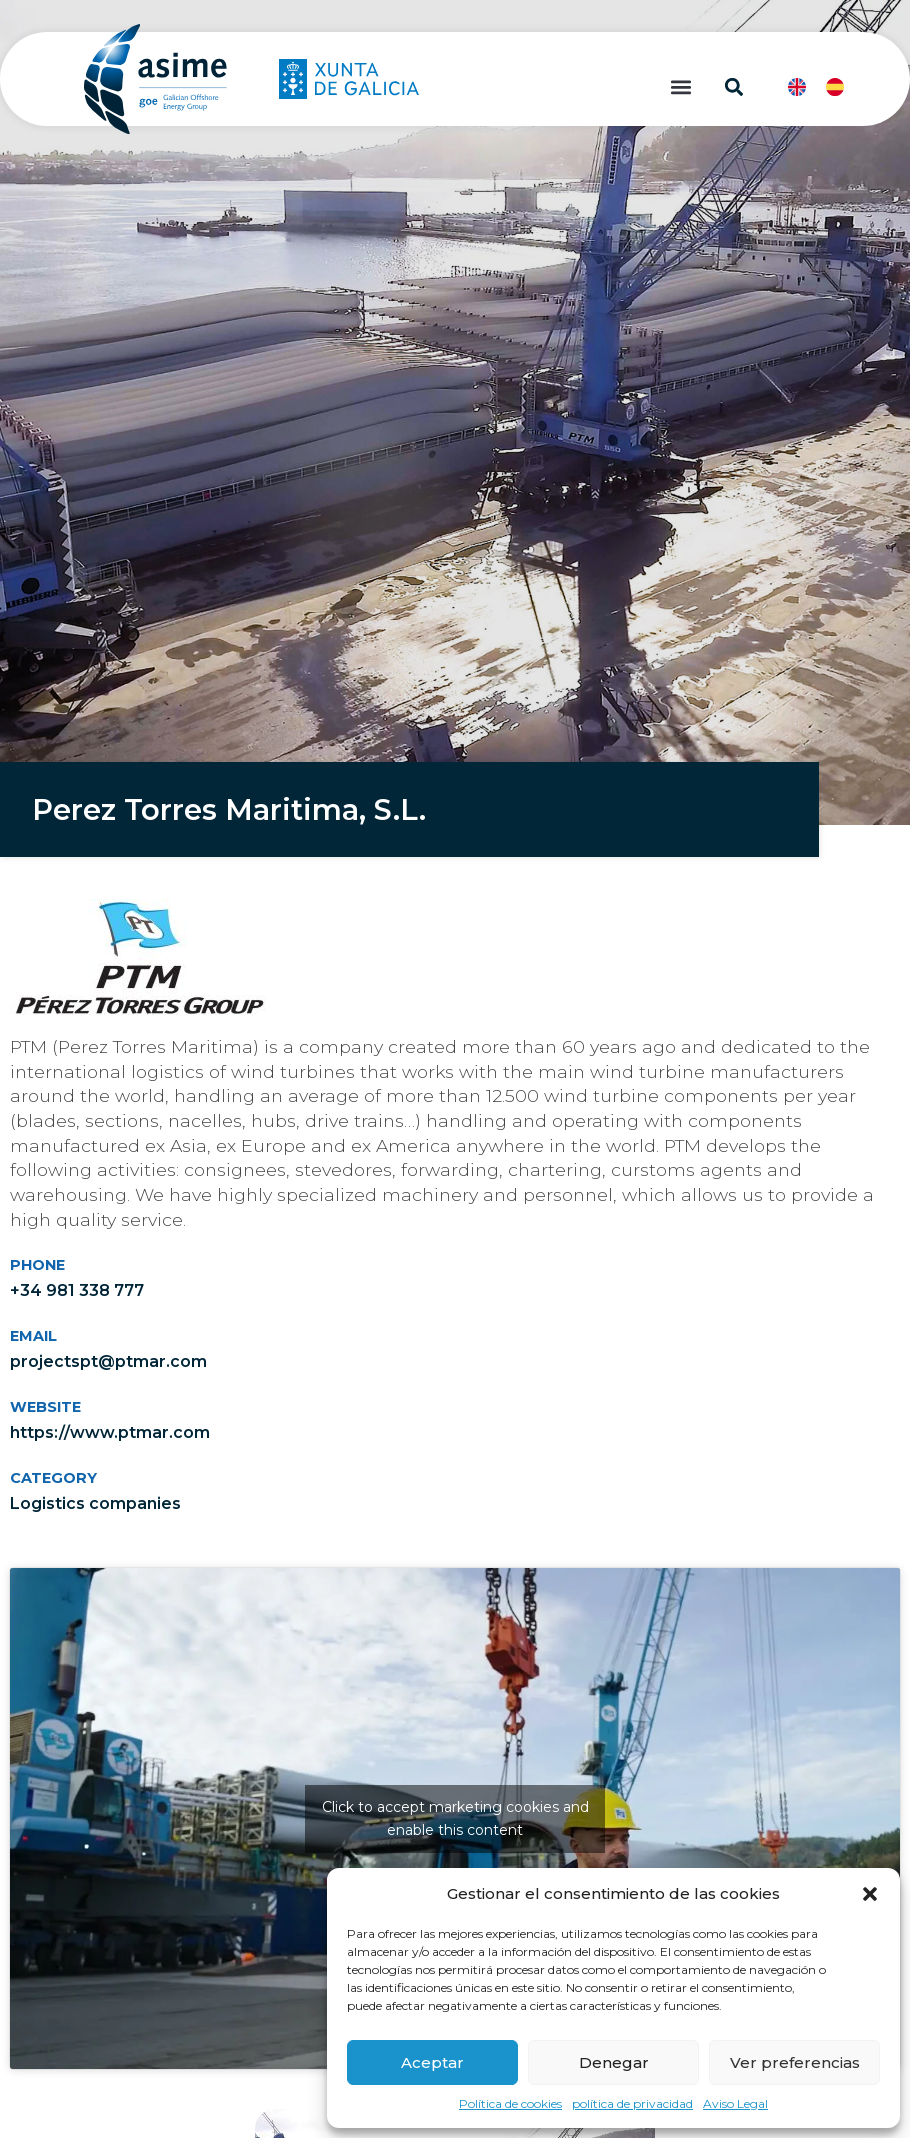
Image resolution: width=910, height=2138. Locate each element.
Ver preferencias (795, 2062)
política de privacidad (632, 2103)
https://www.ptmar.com (110, 1432)
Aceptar (432, 2062)
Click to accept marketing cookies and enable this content (455, 1818)
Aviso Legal (735, 2103)
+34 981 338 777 (77, 1290)
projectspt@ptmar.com (108, 1361)
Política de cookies (510, 2103)
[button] (870, 1894)
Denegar (614, 2062)
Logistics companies (95, 1503)
